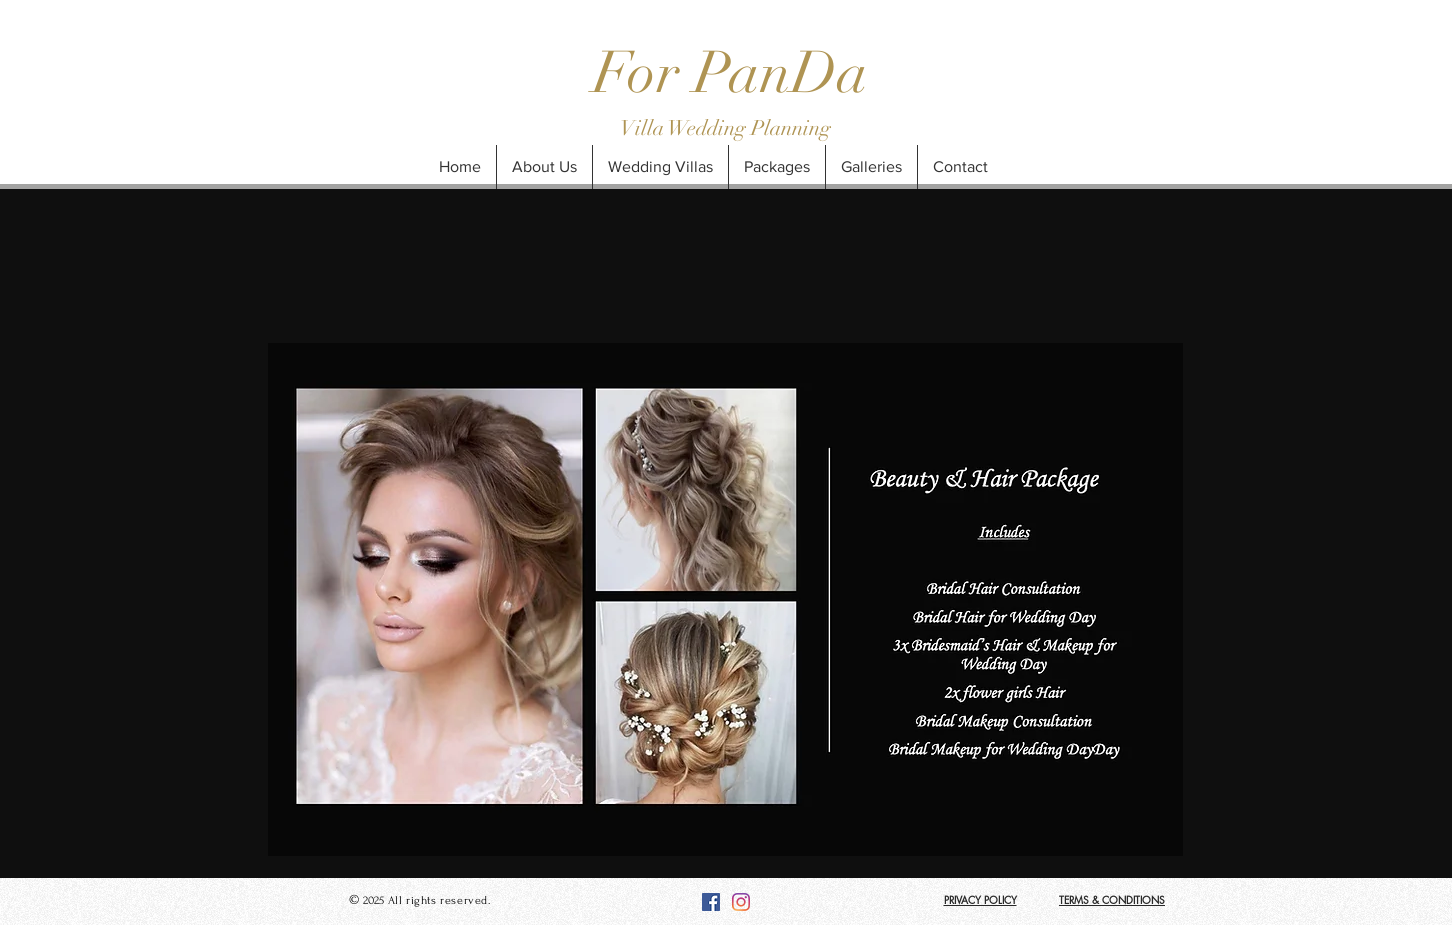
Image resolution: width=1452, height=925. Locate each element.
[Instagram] (741, 902)
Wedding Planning (749, 128)
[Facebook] (711, 902)
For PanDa (730, 73)
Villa (644, 128)
